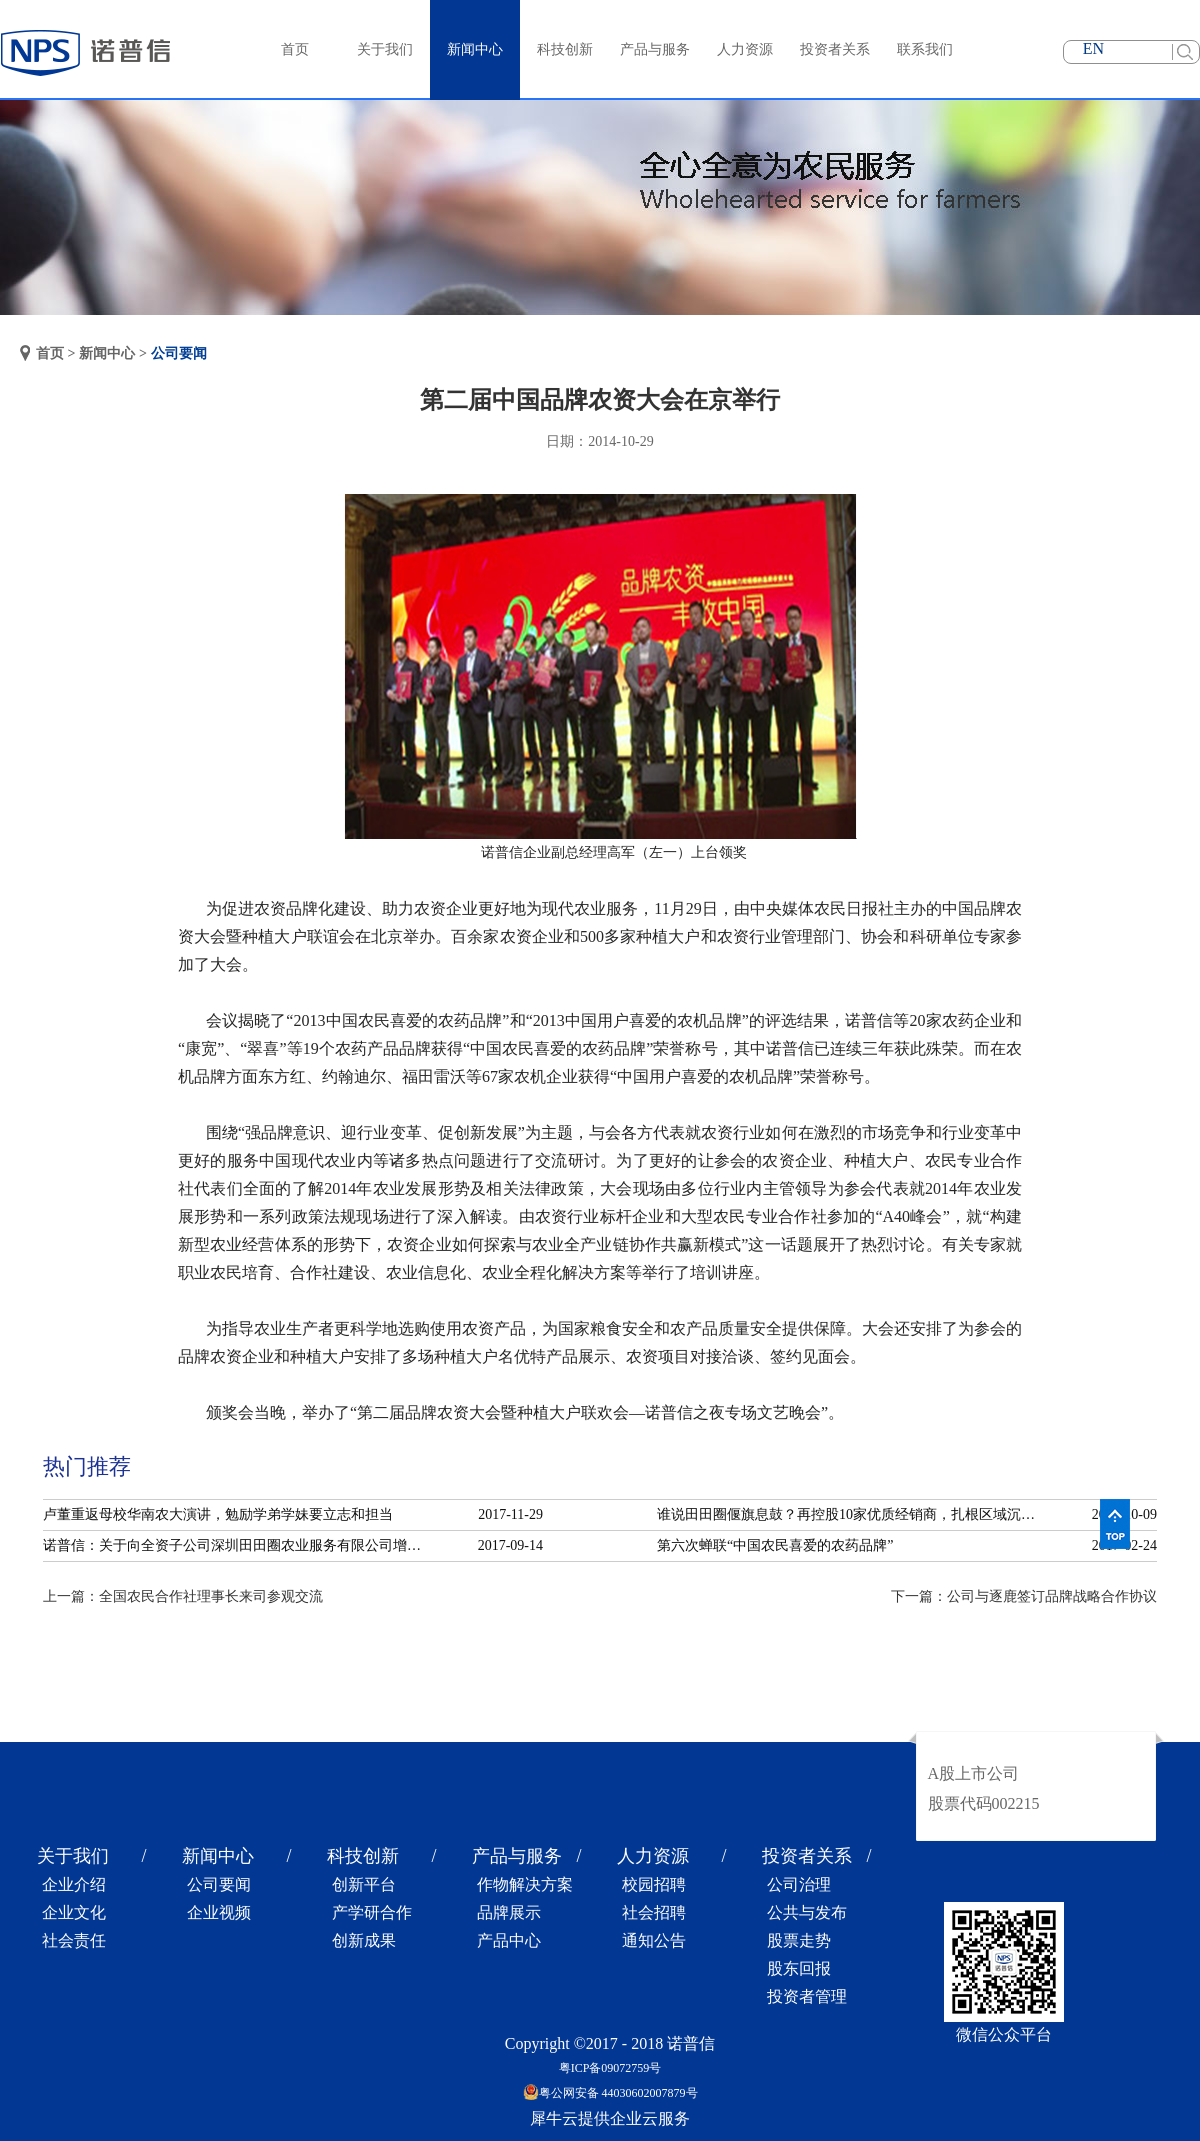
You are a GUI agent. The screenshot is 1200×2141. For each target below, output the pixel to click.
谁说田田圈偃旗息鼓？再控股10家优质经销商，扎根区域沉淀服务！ (852, 1514)
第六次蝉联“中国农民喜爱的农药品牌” (775, 1545)
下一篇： (1024, 1596)
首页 (295, 49)
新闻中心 (107, 353)
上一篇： (183, 1596)
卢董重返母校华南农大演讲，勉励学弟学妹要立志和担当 (218, 1514)
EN (1093, 48)
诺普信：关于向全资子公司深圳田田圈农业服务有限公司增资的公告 (238, 1545)
